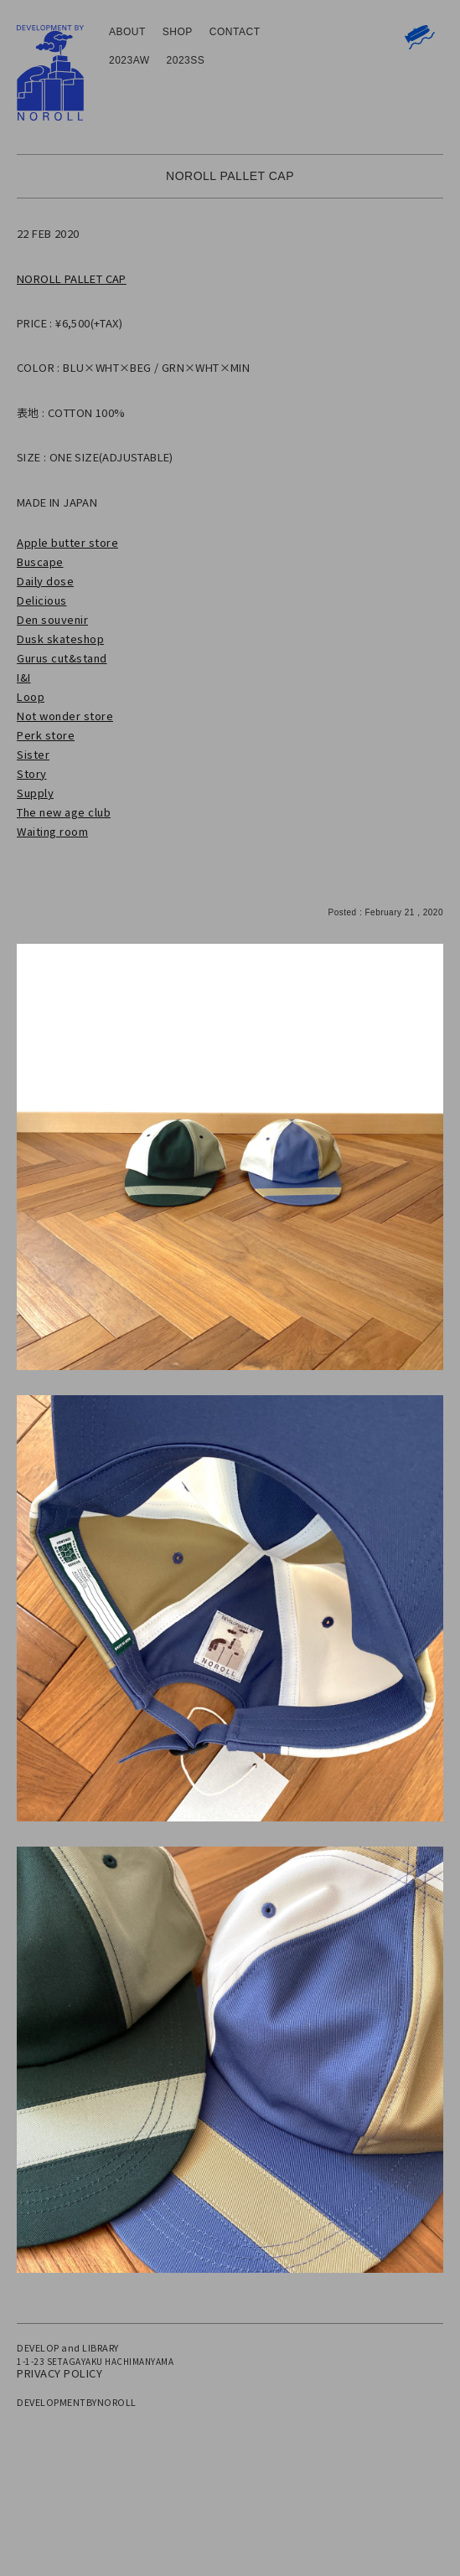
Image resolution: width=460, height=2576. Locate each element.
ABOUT (127, 32)
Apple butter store (67, 542)
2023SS (186, 60)
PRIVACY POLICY (59, 2373)
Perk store (46, 735)
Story (32, 773)
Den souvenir (52, 619)
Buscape (40, 561)
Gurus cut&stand (62, 658)
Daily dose (45, 581)
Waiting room (52, 831)
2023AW (129, 60)
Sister (33, 754)
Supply (35, 793)
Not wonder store (65, 716)
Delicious (42, 600)
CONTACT (235, 32)
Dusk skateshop (60, 639)
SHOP (178, 32)
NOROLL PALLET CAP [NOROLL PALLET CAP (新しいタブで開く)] (72, 278)
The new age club (64, 812)
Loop (30, 696)
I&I (24, 677)
